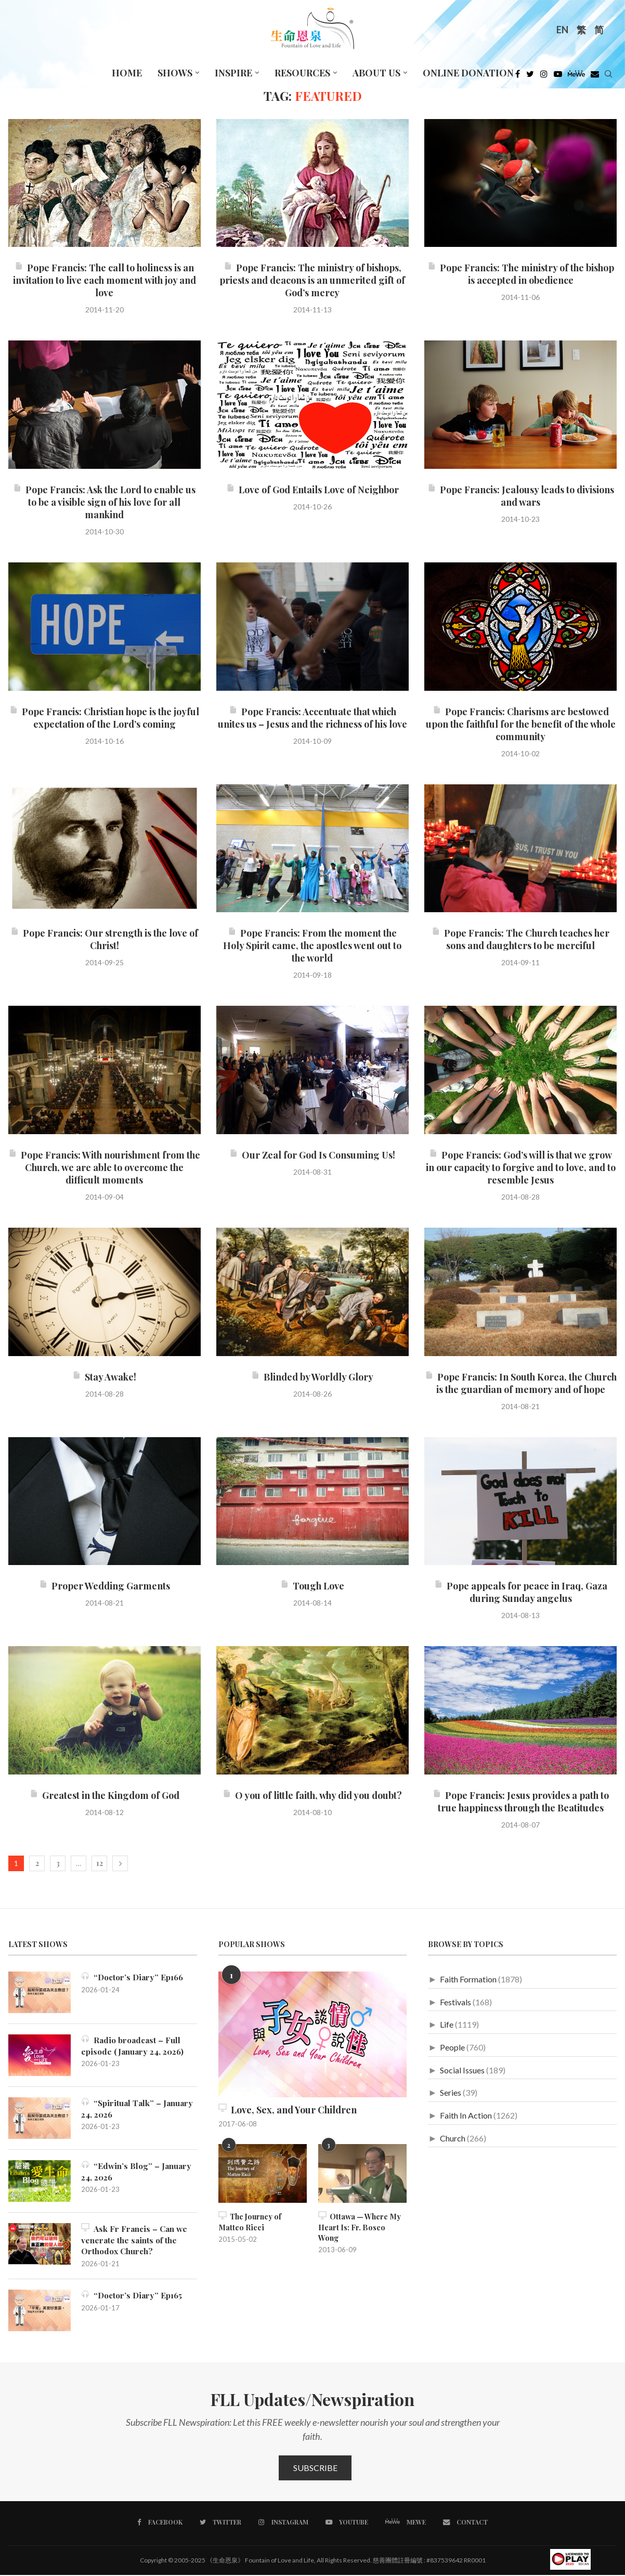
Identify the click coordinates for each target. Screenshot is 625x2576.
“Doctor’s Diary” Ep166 (134, 1977)
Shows (175, 73)
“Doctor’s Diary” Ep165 (133, 2296)
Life (446, 2024)
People (452, 2047)
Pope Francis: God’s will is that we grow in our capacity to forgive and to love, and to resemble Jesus (521, 1167)
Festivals (455, 2002)
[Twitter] (530, 76)
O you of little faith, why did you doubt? (312, 1795)
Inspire (233, 73)
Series (450, 2092)
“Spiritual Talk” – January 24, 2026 (138, 2108)
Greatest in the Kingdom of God (104, 1795)
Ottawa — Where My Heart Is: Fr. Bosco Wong (362, 2221)
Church (452, 2138)
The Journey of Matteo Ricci (249, 2221)
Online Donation (468, 73)
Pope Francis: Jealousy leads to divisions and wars (520, 495)
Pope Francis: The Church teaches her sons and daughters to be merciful (520, 939)
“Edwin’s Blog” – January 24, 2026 (137, 2171)
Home (127, 73)
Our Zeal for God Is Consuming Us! (312, 1155)
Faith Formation (468, 1979)
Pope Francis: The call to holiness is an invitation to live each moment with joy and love (104, 280)
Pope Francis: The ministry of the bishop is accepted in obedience (520, 273)
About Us (376, 73)
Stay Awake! (104, 1377)
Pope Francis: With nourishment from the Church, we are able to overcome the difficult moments (104, 1167)
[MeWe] (576, 76)
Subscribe (315, 2469)
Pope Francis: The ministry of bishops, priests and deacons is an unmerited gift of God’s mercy (312, 280)
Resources (302, 73)
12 (99, 1863)
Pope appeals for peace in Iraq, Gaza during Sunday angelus (520, 1592)
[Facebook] (517, 76)
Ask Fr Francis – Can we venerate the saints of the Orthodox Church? (136, 2240)
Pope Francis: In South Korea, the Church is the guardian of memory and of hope (521, 1383)
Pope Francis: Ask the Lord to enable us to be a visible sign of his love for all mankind (104, 502)
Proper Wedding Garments (104, 1586)
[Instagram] (544, 76)
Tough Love (312, 1586)
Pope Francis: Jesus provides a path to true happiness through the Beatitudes (521, 1801)
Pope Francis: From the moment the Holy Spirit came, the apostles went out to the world (312, 945)
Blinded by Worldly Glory (312, 1377)
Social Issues (462, 2070)
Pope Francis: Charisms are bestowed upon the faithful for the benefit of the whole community (521, 724)
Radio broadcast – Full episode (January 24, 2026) (134, 2045)
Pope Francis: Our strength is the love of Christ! (104, 939)
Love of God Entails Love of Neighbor (312, 489)
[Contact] (464, 2523)
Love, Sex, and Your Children (287, 2110)
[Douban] (595, 76)
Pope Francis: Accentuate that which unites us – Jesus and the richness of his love (312, 717)
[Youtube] (558, 76)
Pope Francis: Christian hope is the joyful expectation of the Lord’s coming (104, 717)
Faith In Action (466, 2115)
